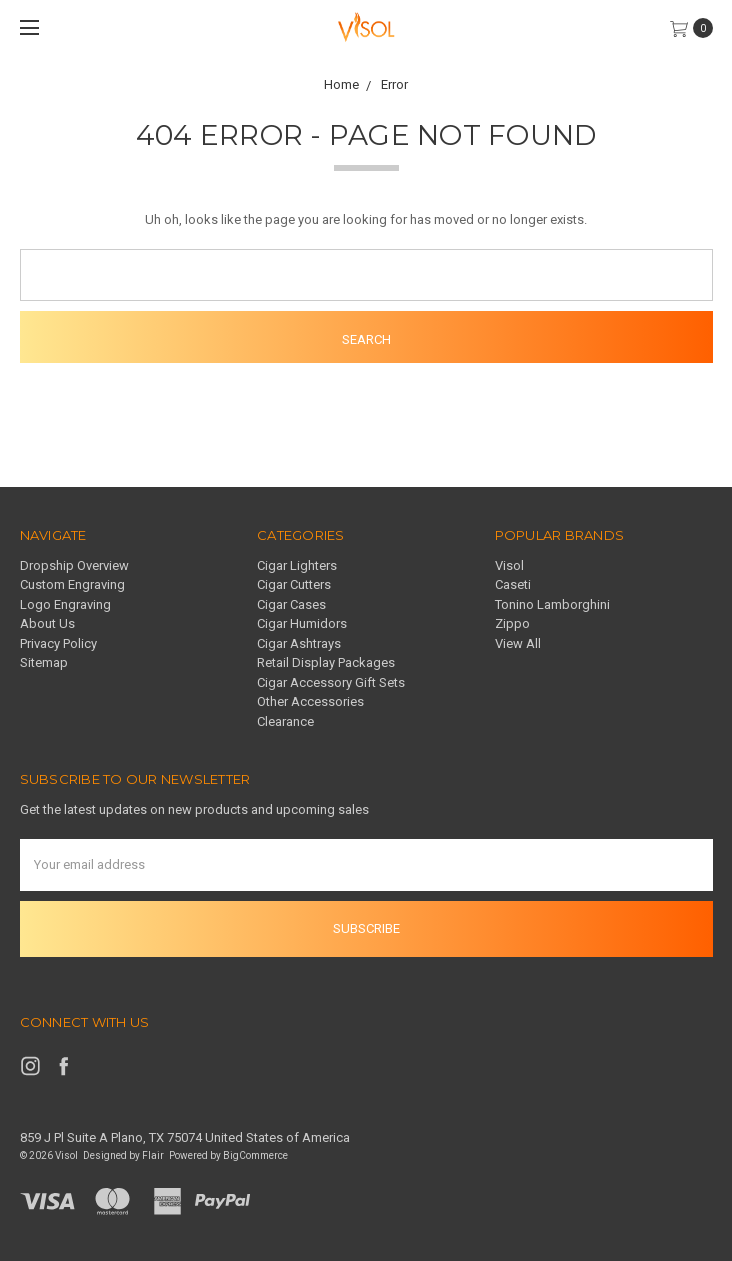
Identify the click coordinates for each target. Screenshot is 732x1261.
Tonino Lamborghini (552, 604)
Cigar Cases (291, 604)
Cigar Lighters (297, 565)
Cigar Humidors (302, 623)
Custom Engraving (72, 584)
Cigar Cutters (294, 584)
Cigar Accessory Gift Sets (331, 682)
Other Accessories (310, 701)
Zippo (512, 623)
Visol (509, 565)
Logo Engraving (65, 604)
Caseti (513, 584)
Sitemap (44, 662)
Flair (153, 1155)
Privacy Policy (58, 643)
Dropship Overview (74, 565)
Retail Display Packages (326, 662)
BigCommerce (255, 1155)
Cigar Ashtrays (299, 643)
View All (518, 643)
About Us (47, 623)
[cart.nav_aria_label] (696, 28)
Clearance (285, 721)
